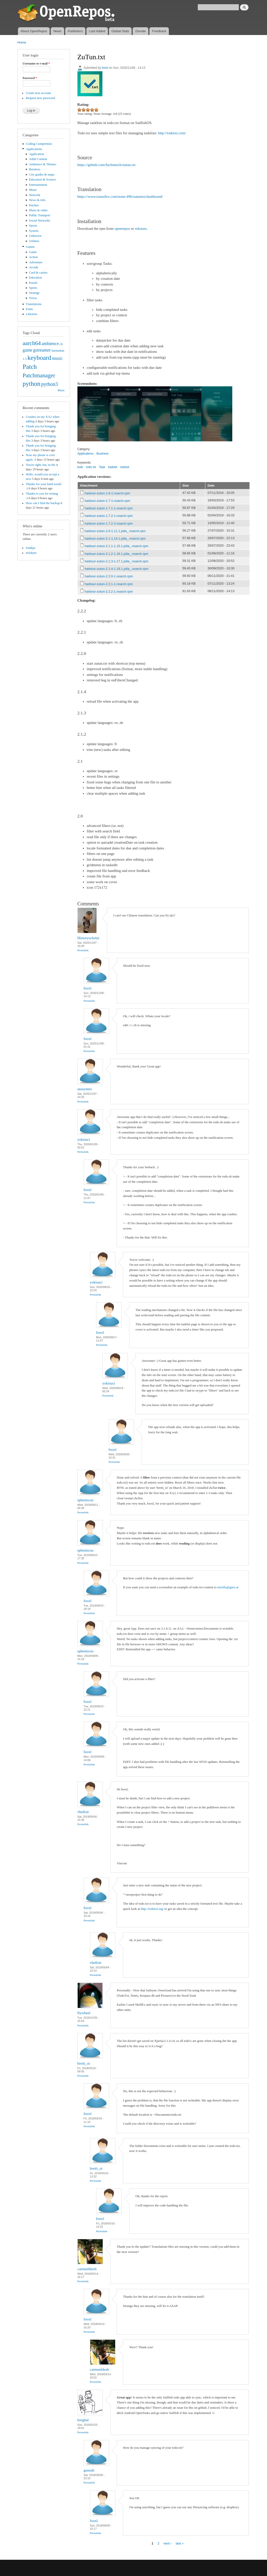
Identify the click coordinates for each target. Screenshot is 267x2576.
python (31, 383)
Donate (140, 31)
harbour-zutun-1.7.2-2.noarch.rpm (109, 523)
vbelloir (83, 1812)
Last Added (97, 31)
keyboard (39, 357)
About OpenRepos (33, 31)
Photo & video (38, 210)
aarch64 (32, 343)
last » (180, 2543)
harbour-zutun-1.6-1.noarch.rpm (107, 493)
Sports (33, 225)
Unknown (35, 236)
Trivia (33, 298)
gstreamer (42, 350)
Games (30, 247)
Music (33, 190)
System (33, 231)
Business (34, 169)
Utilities (34, 241)
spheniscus (85, 1500)
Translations (33, 304)
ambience (50, 343)
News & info (37, 200)
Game (33, 252)
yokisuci (83, 1139)
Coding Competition (39, 144)
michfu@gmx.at (228, 1587)
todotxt (124, 467)
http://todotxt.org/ (152, 1909)
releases (141, 229)
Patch (30, 366)
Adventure (35, 262)
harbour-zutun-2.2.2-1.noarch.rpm (109, 591)
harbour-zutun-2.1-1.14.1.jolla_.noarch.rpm (115, 538)
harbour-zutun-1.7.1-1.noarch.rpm (109, 508)
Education (35, 277)
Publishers (75, 31)
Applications (34, 149)
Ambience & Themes (42, 164)
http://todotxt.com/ (172, 133)
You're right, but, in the (40, 465)
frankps (30, 548)
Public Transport (39, 215)
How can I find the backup (43, 503)
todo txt (91, 467)
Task (102, 467)
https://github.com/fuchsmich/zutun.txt (106, 165)
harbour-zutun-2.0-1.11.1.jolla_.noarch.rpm (115, 531)
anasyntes (84, 1089)
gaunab (89, 2470)
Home (21, 42)
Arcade (33, 267)
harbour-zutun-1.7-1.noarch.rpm (107, 501)
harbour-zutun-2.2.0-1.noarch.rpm (109, 576)
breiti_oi (83, 2063)
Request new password (40, 98)
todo (80, 467)
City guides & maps (41, 174)
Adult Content (38, 159)
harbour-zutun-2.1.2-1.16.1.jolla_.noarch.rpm (116, 554)
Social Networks (39, 220)
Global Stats (120, 31)
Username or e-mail (36, 63)
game (27, 350)
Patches (34, 205)
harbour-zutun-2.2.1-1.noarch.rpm (109, 584)
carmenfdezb (87, 2269)
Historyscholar (88, 938)
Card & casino (38, 272)
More (61, 390)
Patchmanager (39, 375)
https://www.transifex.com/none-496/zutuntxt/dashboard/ (120, 197)
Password (30, 78)
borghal (83, 2420)
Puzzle (33, 283)
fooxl (105, 68)
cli (61, 344)
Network (34, 195)
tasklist (112, 467)
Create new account (38, 93)
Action (33, 257)
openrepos (122, 229)
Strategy (34, 293)
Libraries (31, 314)
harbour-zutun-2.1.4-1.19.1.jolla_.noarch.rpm (116, 569)
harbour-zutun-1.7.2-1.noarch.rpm (109, 516)
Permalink (83, 950)
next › (168, 2543)
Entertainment (38, 185)
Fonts (29, 309)
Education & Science (42, 179)
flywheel (83, 2013)
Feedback (159, 31)
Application (36, 154)
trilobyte (31, 553)
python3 (49, 384)
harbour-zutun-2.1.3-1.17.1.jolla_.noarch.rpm (116, 561)
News (57, 31)
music (57, 358)
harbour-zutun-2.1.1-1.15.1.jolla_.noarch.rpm (116, 546)
